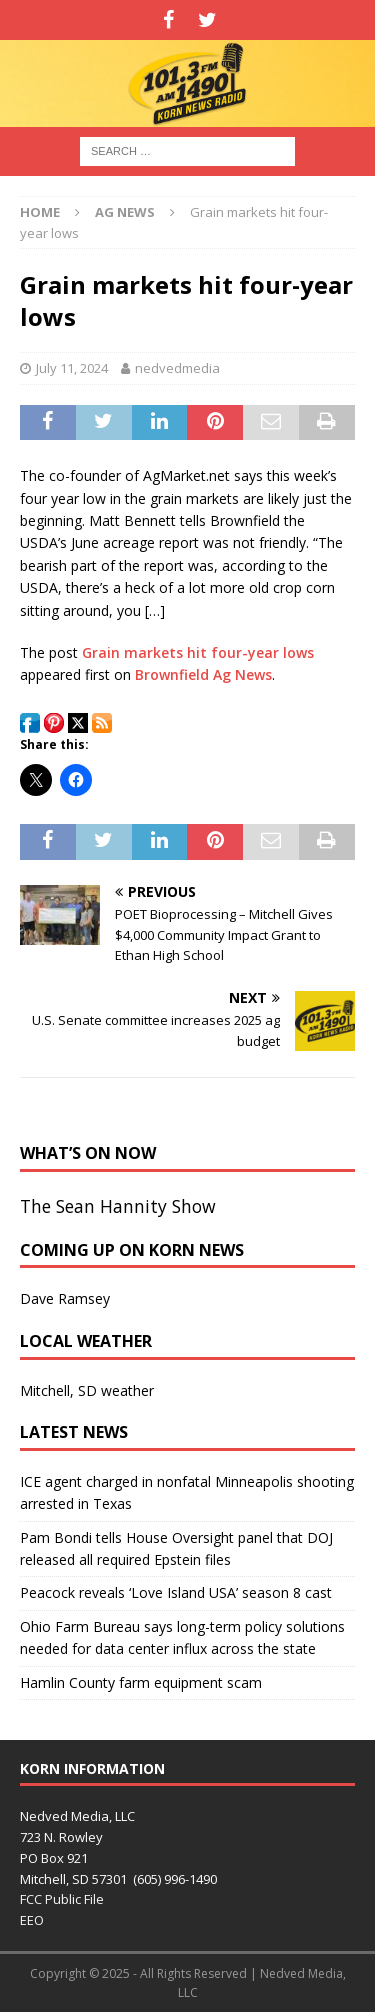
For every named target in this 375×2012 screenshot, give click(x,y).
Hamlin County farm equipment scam (141, 1682)
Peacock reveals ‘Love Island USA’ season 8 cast (176, 1592)
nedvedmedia (177, 368)
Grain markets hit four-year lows (198, 652)
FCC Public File (62, 1899)
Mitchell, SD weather (87, 1390)
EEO (32, 1920)
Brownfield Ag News (203, 674)
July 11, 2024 (72, 368)
